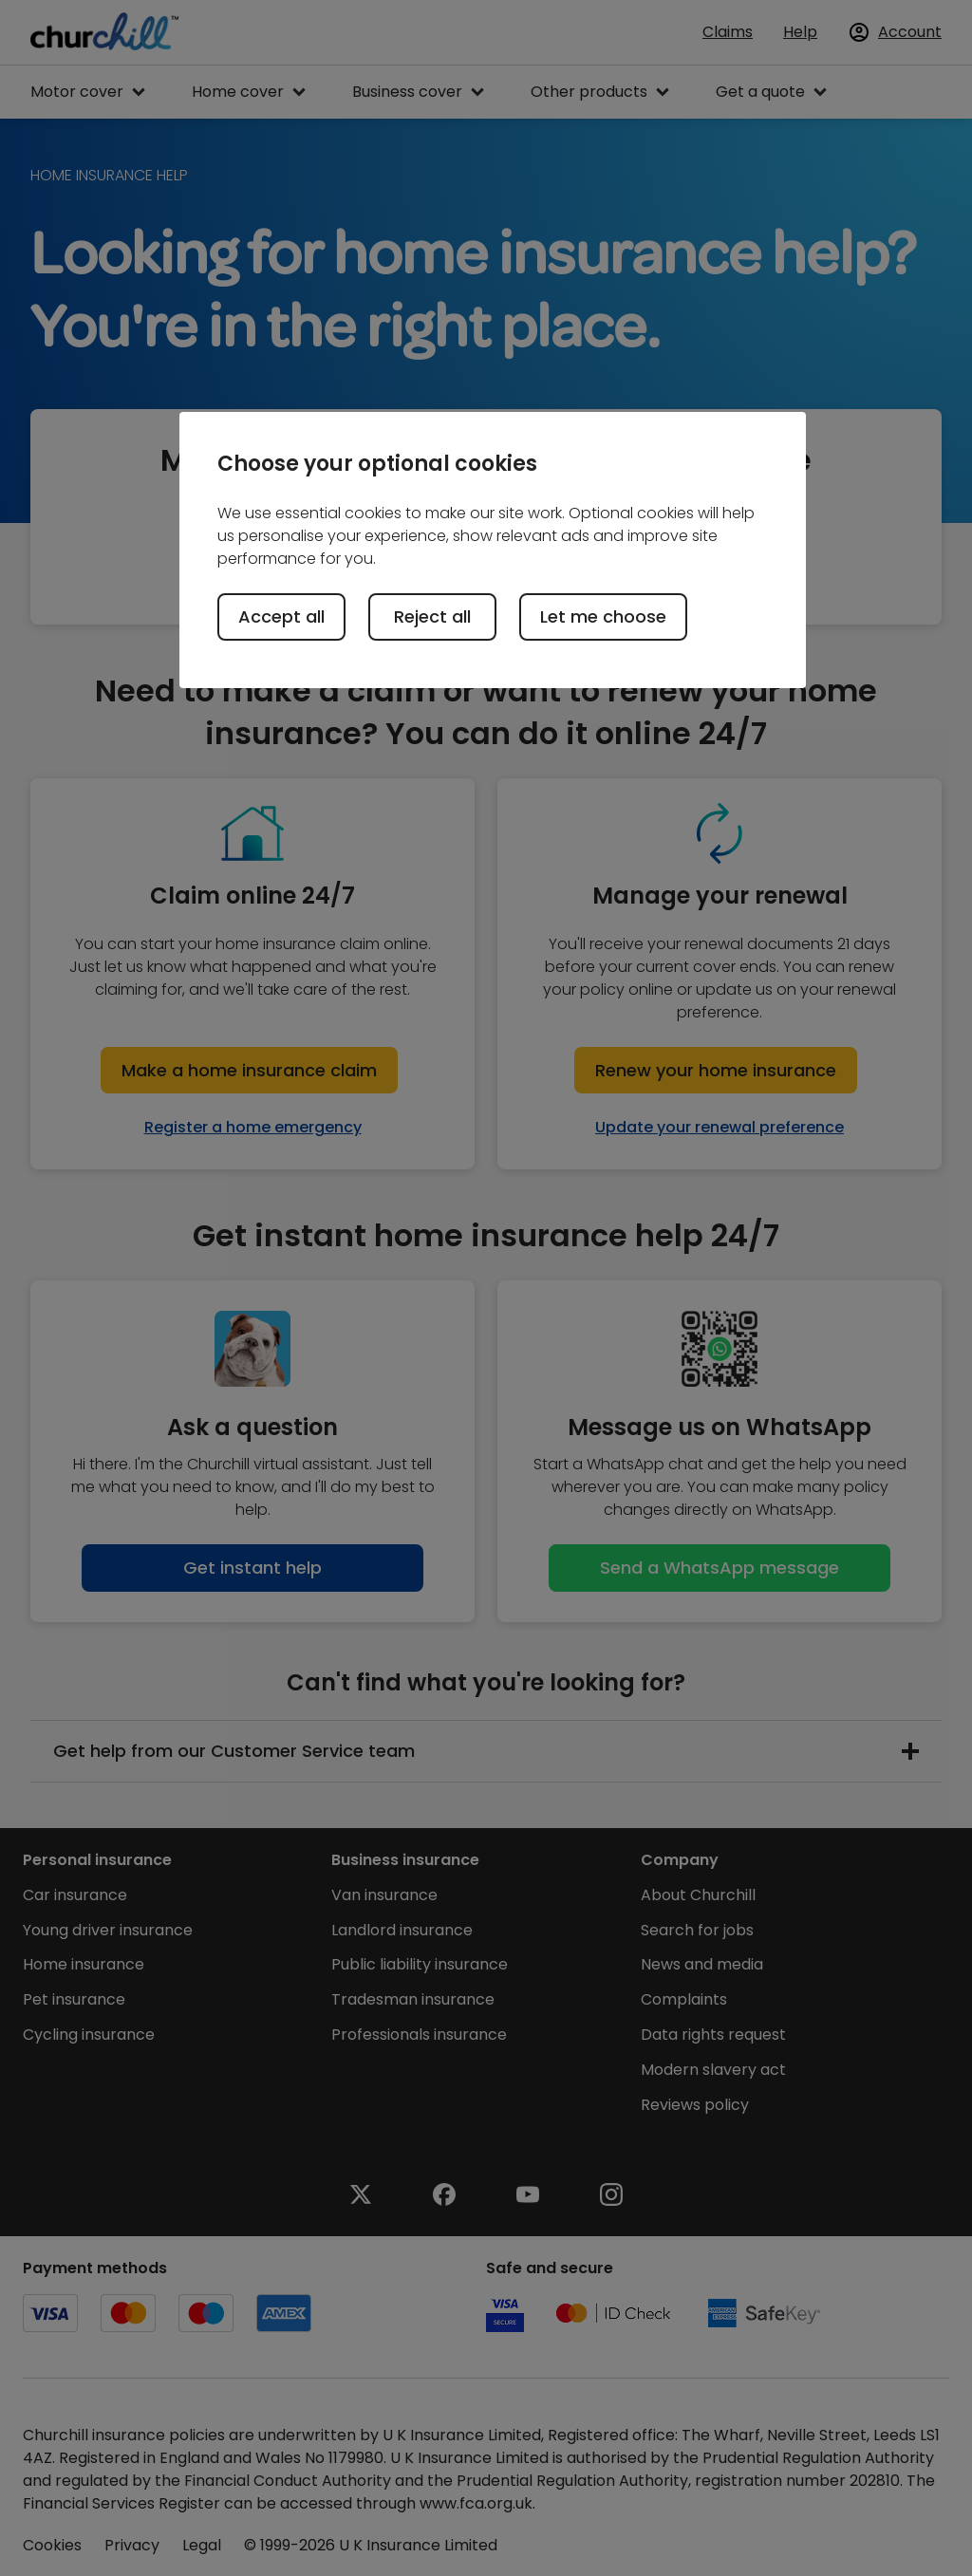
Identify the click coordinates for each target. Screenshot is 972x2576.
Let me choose (603, 616)
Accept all (281, 616)
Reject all (432, 616)
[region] (492, 549)
